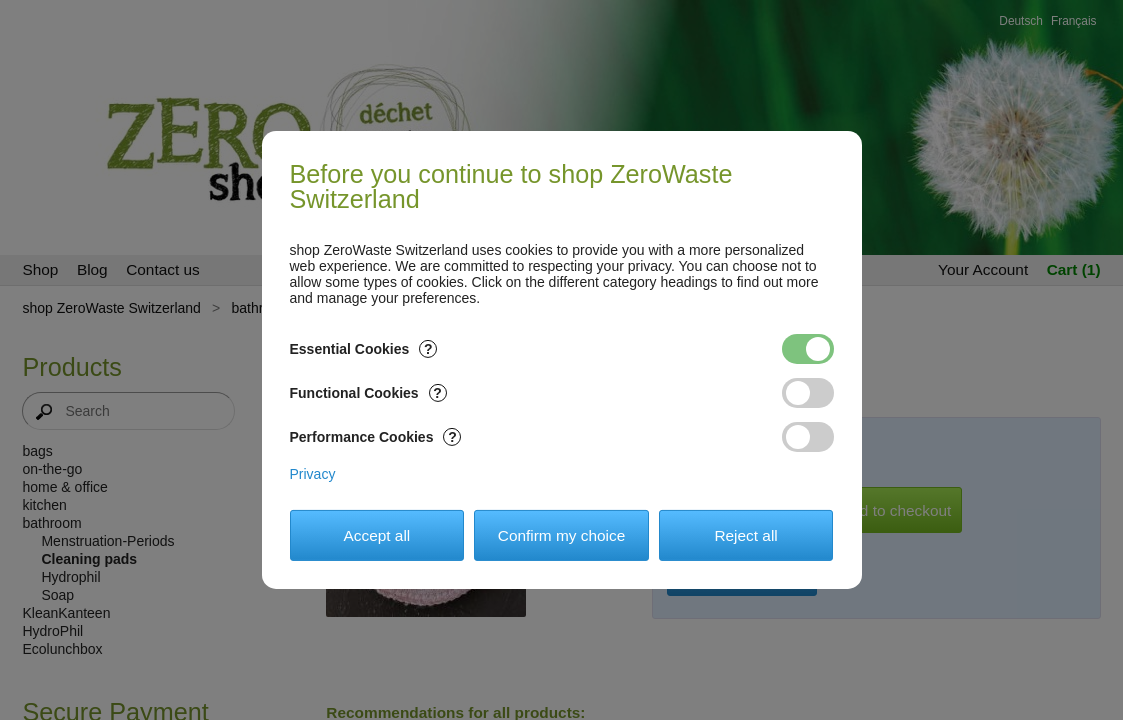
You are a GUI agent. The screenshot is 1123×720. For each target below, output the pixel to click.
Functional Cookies (368, 393)
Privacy (313, 474)
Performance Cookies (376, 437)
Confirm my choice (561, 535)
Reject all (745, 535)
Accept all (377, 535)
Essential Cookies (364, 349)
